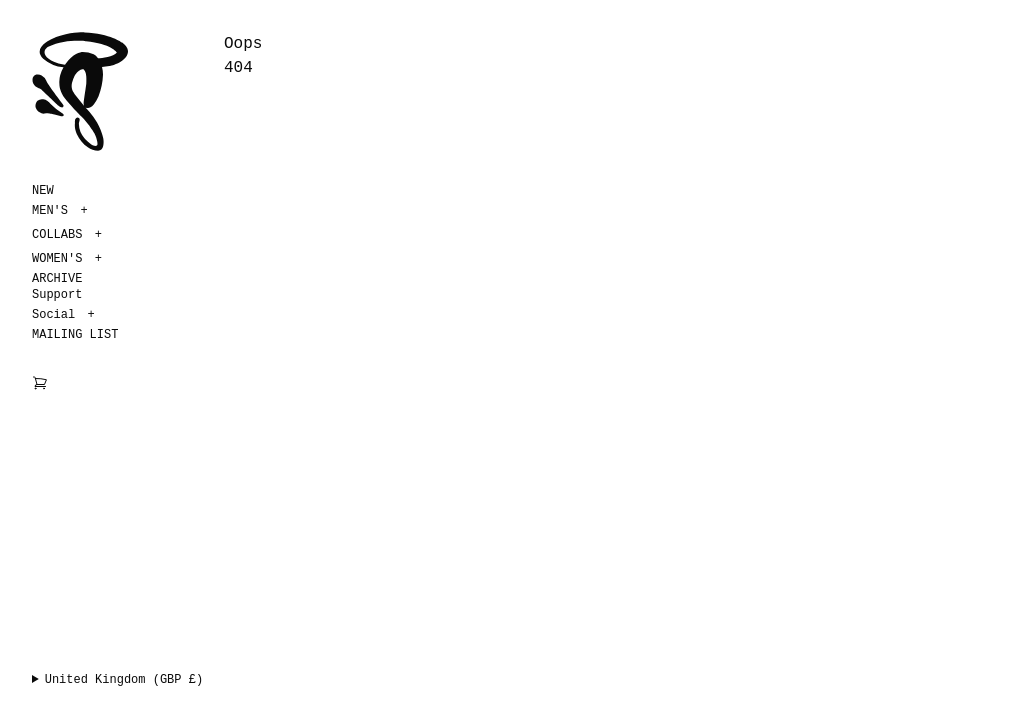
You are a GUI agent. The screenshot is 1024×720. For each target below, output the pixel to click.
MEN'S (50, 211)
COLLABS (57, 235)
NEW (43, 191)
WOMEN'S (57, 259)
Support (57, 295)
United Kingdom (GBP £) (124, 680)
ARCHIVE (57, 279)
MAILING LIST (75, 335)
